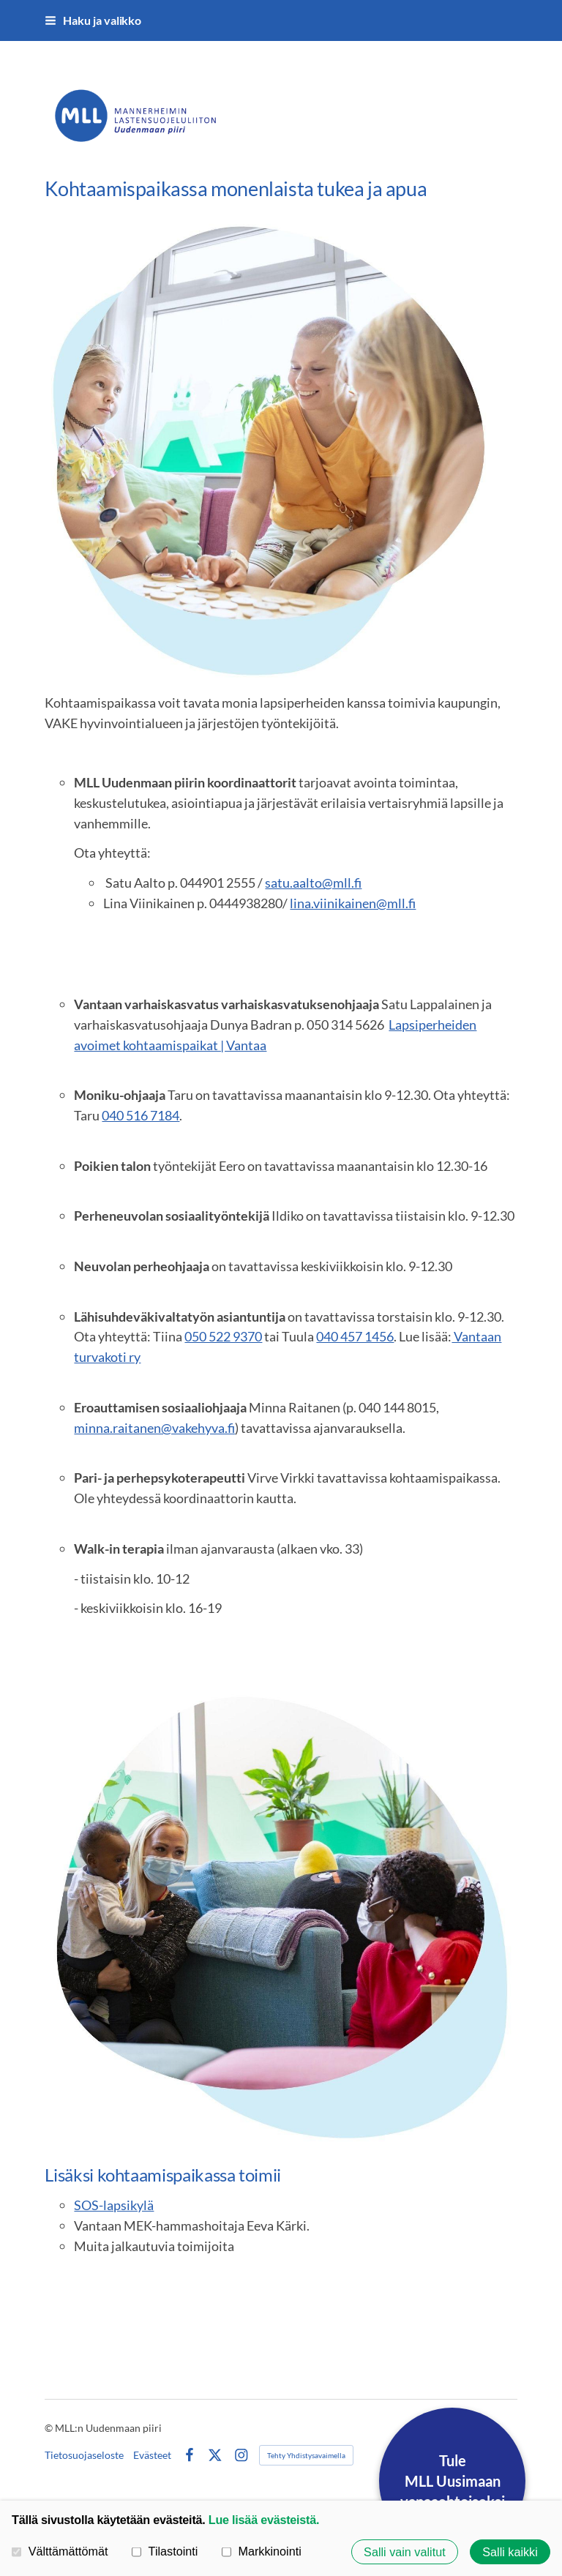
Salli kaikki (510, 2551)
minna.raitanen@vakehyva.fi (154, 1428)
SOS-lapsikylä (114, 2205)
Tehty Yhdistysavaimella (306, 2455)
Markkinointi (261, 2551)
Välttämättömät (60, 2551)
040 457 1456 (355, 1336)
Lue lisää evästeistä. (264, 2519)
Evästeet (152, 2455)
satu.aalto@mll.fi (313, 883)
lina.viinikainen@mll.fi (353, 903)
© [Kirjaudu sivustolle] (50, 2428)
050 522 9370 (223, 1336)
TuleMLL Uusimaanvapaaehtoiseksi (452, 2481)
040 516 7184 (140, 1115)
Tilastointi (165, 2551)
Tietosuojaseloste (84, 2455)
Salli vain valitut (405, 2551)
